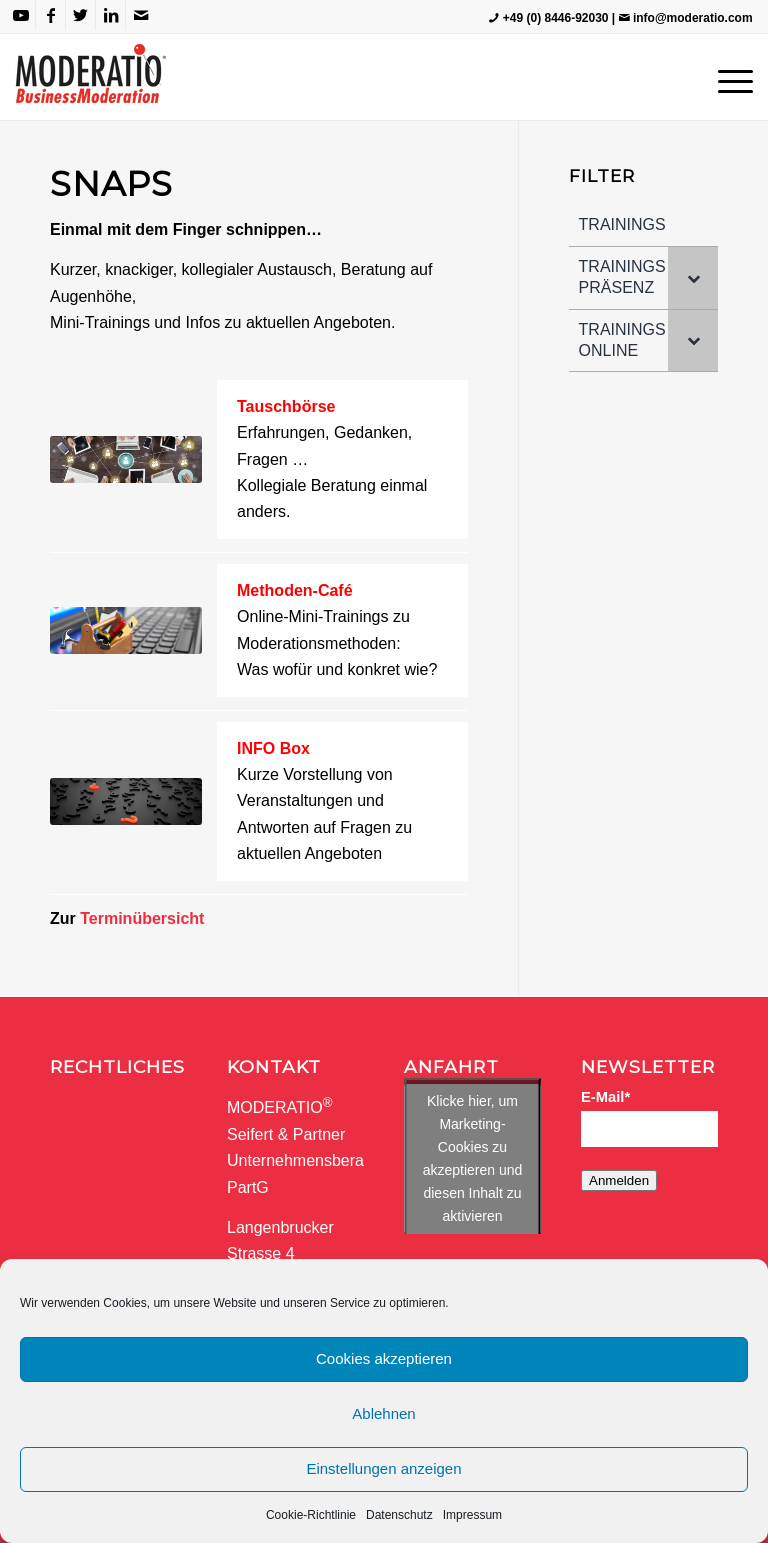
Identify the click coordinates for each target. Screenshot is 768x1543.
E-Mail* (605, 1097)
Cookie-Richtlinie (311, 1515)
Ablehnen (383, 1413)
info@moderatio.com (693, 18)
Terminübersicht (142, 918)
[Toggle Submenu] (693, 278)
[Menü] (730, 77)
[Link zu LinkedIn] (110, 15)
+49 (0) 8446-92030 (556, 18)
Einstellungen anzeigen (383, 1468)
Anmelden (619, 1180)
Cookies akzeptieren (384, 1358)
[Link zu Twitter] (80, 15)
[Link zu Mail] (141, 15)
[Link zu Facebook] (50, 15)
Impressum (472, 1515)
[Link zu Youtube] (20, 15)
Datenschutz (399, 1515)
